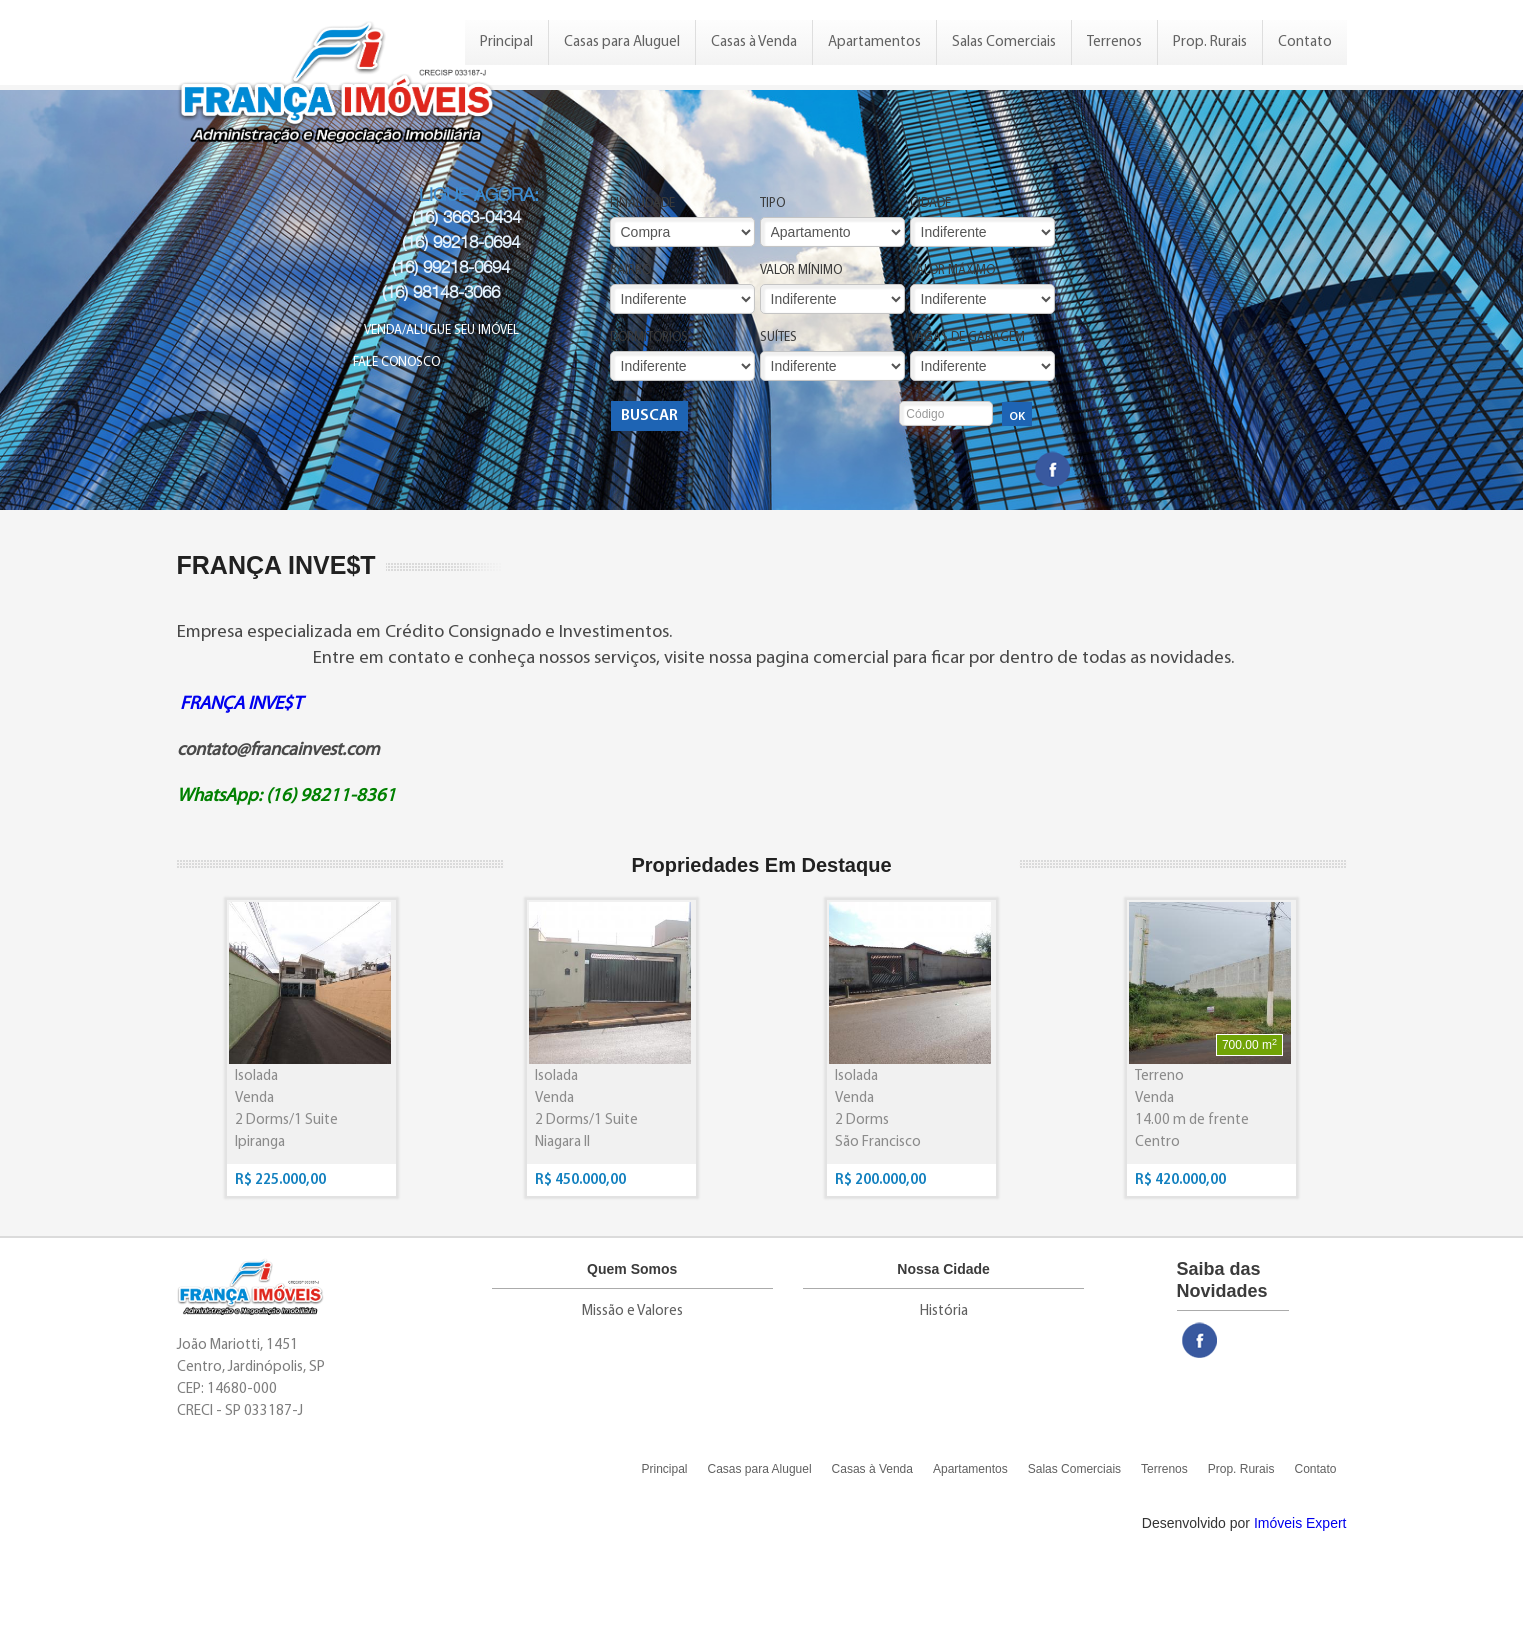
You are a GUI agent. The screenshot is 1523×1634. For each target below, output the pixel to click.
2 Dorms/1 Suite (286, 1120)
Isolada (256, 1076)
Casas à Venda (754, 42)
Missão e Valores (632, 1311)
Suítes (778, 337)
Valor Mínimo (801, 270)
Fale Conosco (396, 362)
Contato (1305, 42)
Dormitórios (649, 337)
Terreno (1159, 1076)
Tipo (772, 203)
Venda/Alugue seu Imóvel (441, 330)
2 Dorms (862, 1120)
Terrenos (1114, 42)
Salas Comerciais (1004, 42)
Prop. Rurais (1210, 42)
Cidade (930, 203)
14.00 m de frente (1192, 1120)
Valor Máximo (952, 270)
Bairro (630, 270)
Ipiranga (260, 1142)
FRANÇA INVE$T (241, 704)
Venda (254, 1098)
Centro (1157, 1142)
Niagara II (562, 1142)
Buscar (649, 416)
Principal (506, 42)
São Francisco (878, 1142)
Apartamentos (874, 42)
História (944, 1311)
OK (1017, 417)
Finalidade (642, 203)
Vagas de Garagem (967, 337)
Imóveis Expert (1300, 1523)
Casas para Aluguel (622, 42)
